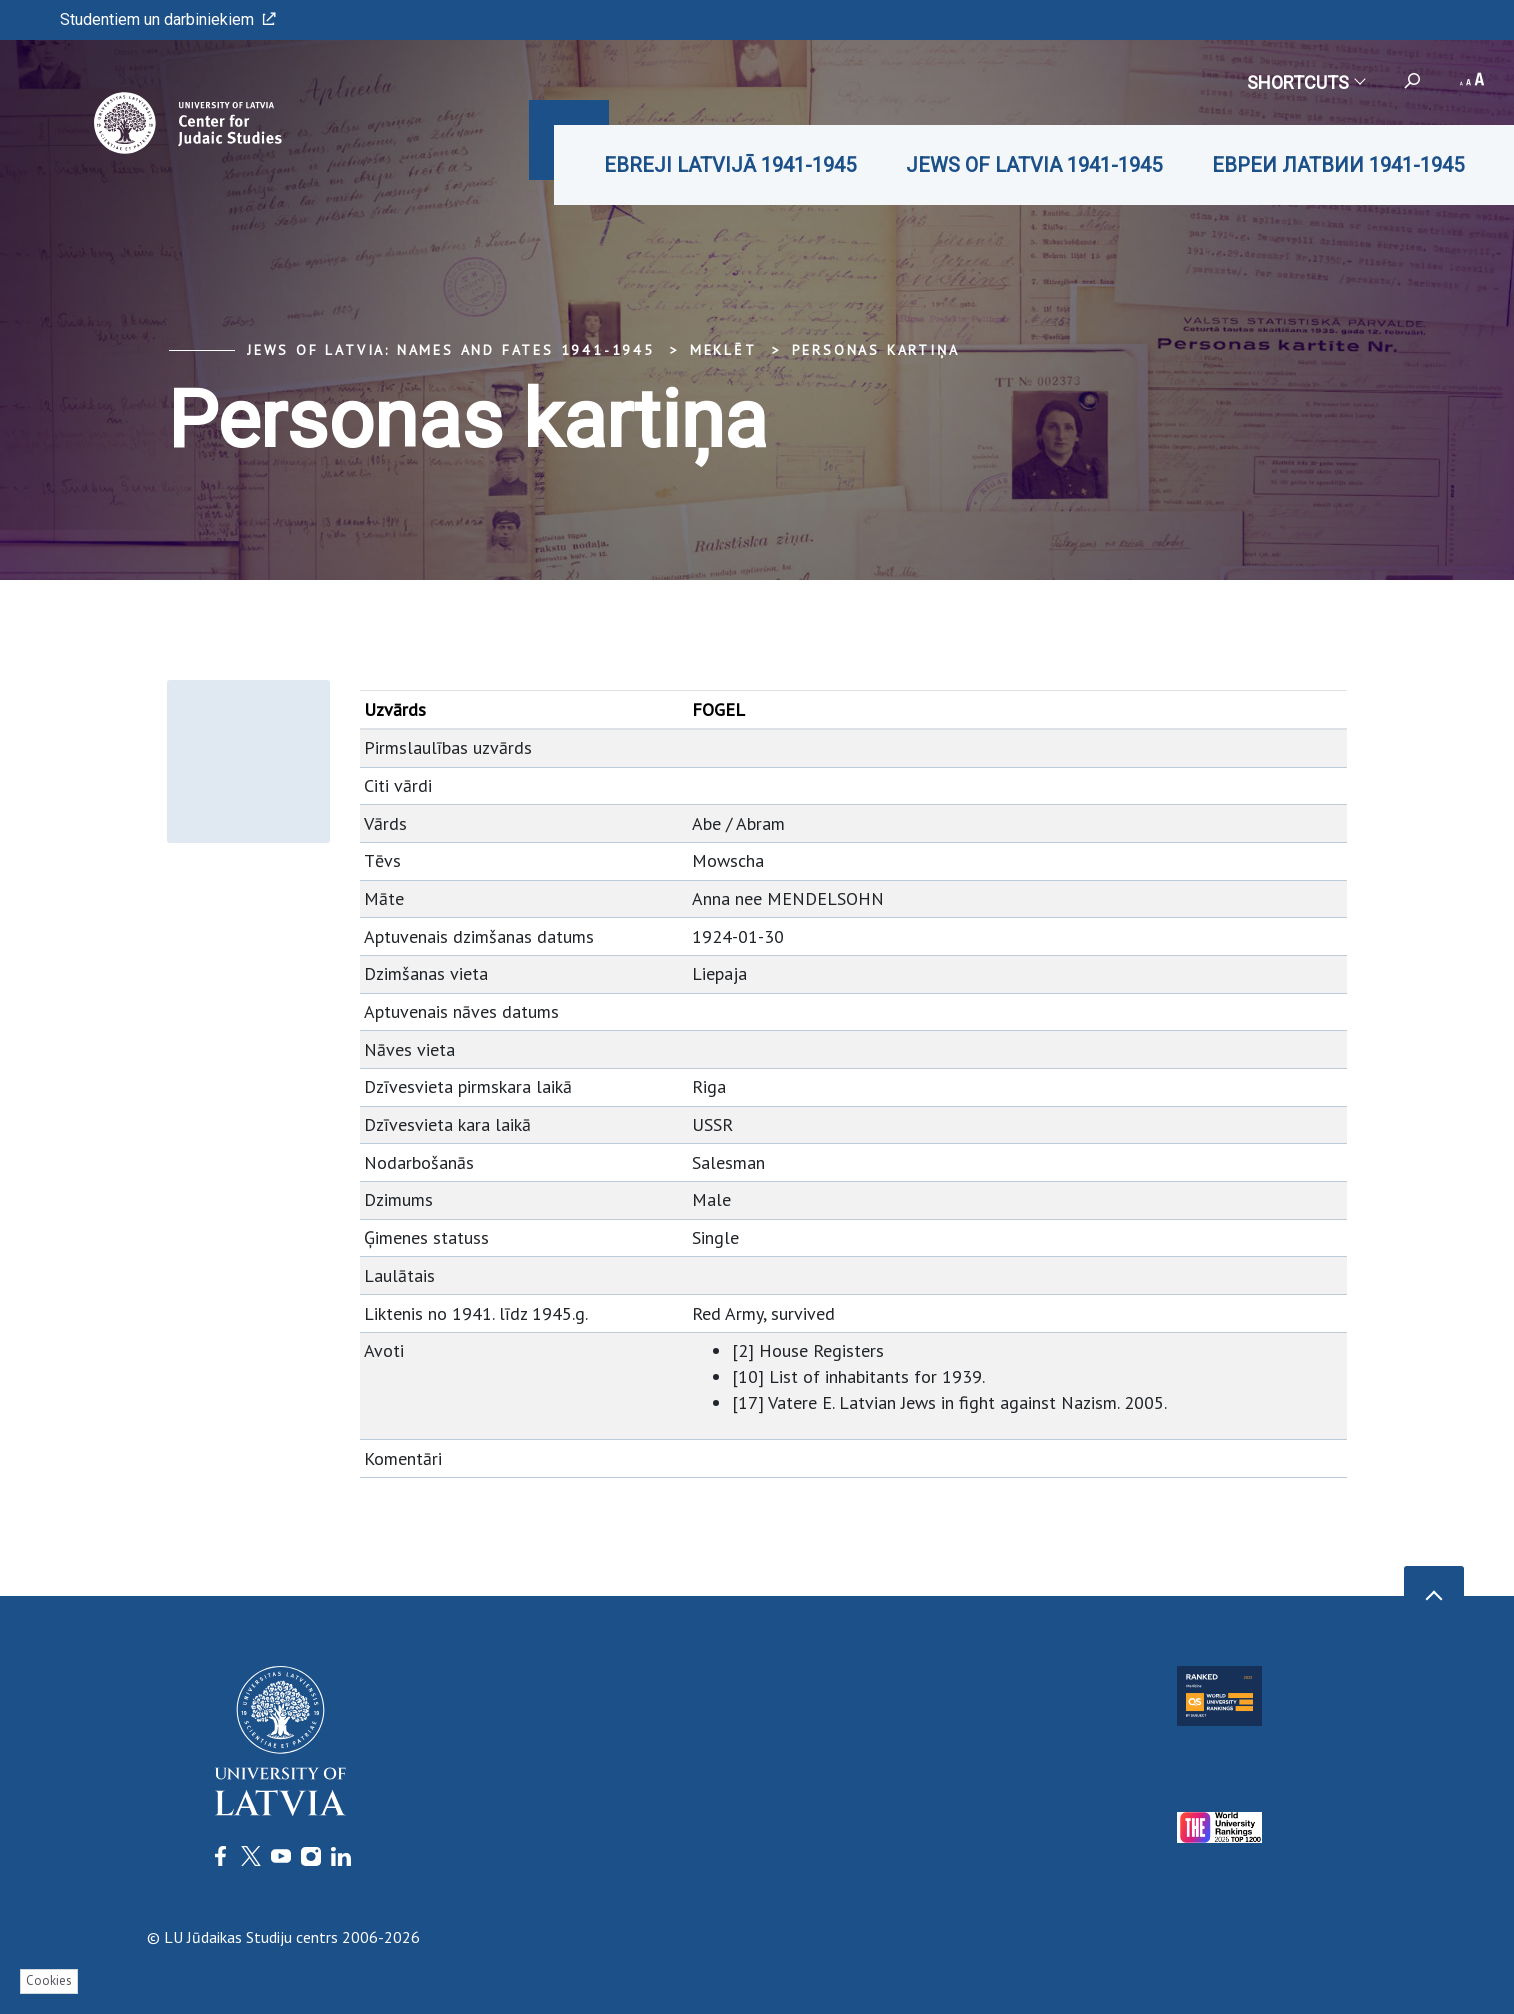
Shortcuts (1305, 82)
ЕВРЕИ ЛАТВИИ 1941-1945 (1338, 165)
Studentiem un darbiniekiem (168, 19)
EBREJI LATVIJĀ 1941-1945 (730, 165)
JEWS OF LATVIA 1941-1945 (1034, 165)
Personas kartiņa (876, 350)
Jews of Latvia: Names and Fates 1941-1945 (451, 350)
